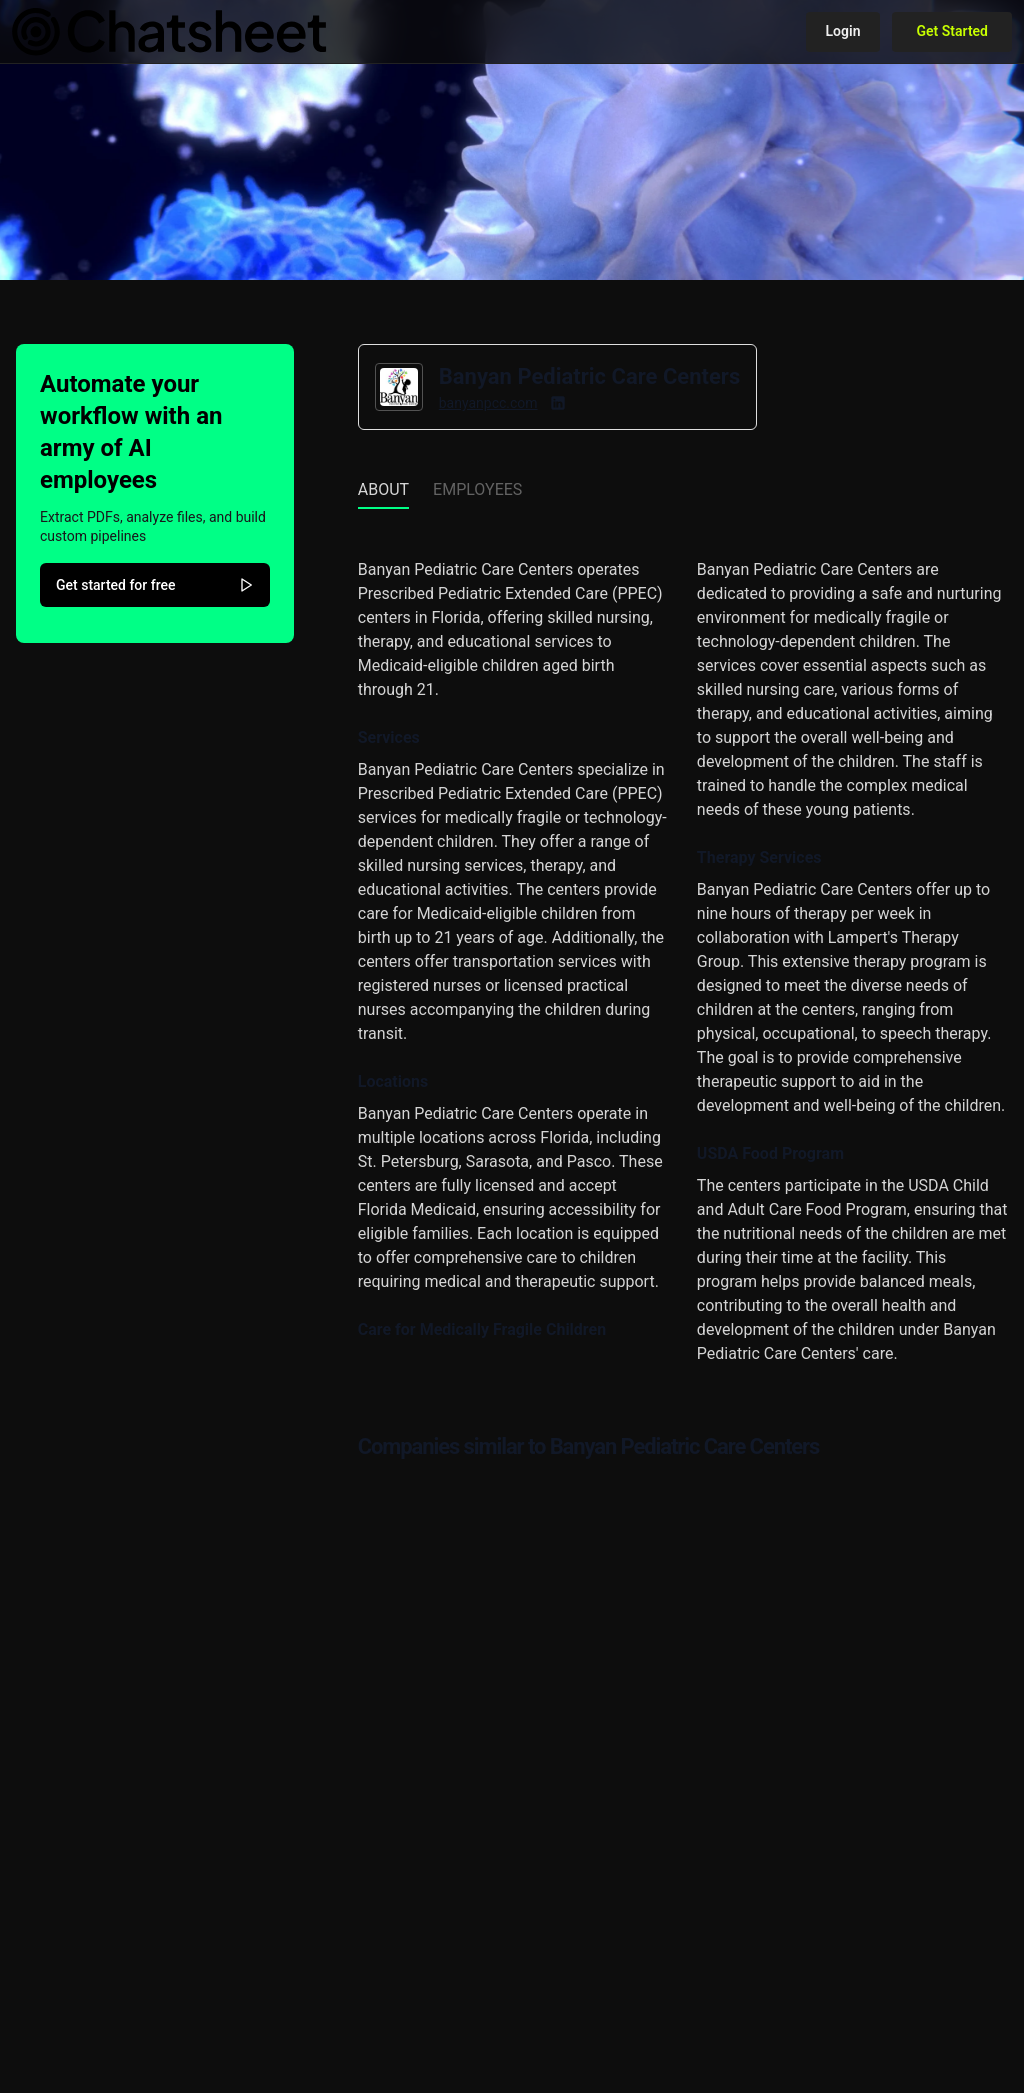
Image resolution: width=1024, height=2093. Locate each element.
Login (843, 31)
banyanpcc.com (488, 403)
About (383, 489)
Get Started (952, 31)
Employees (477, 489)
